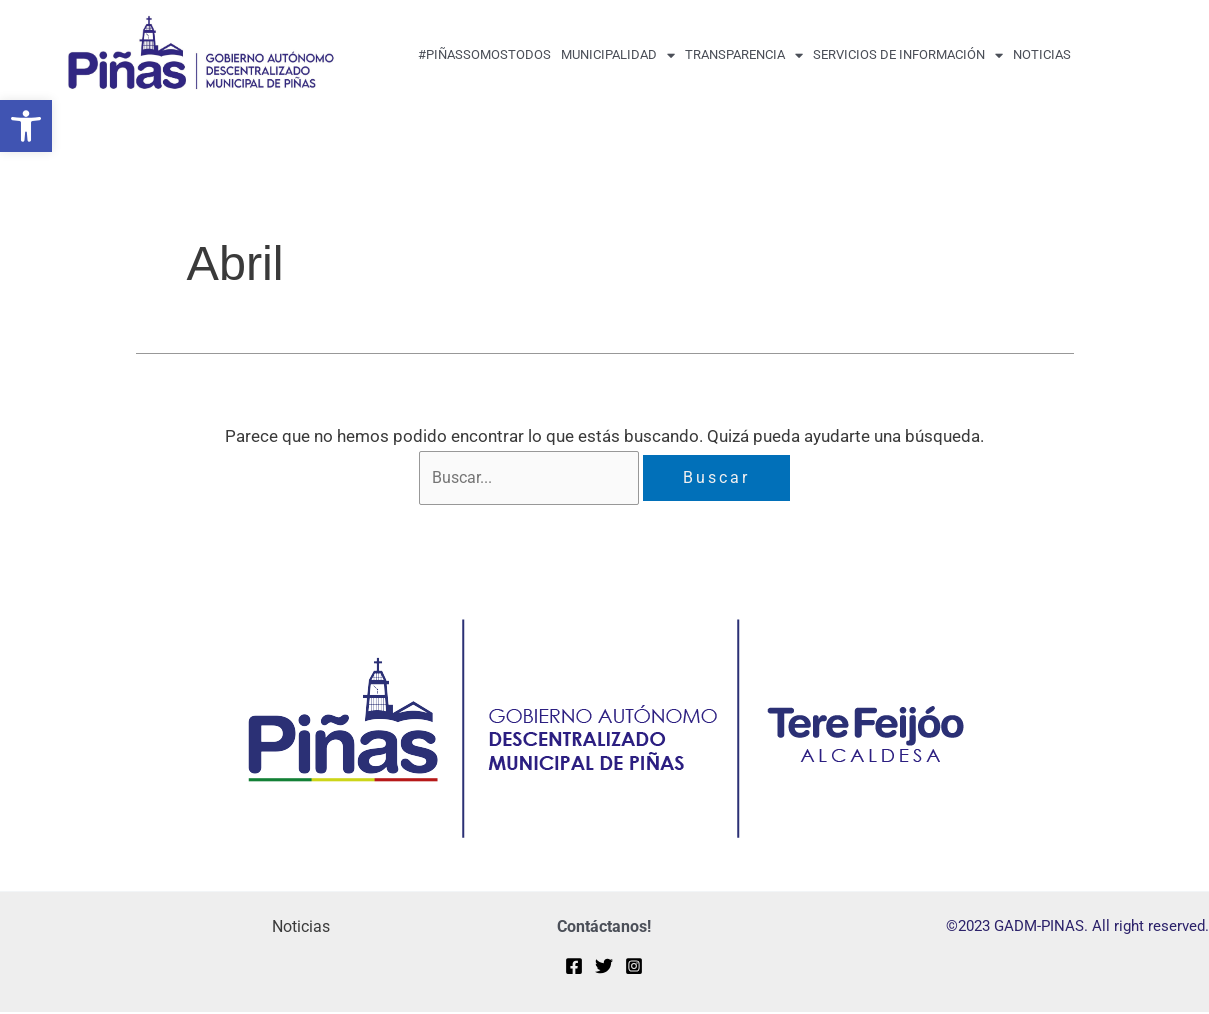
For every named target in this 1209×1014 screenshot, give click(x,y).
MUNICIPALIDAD (618, 55)
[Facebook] (574, 968)
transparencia (744, 55)
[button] (26, 126)
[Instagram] (634, 968)
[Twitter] (604, 968)
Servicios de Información (908, 55)
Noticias (1042, 54)
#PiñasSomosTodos (484, 54)
